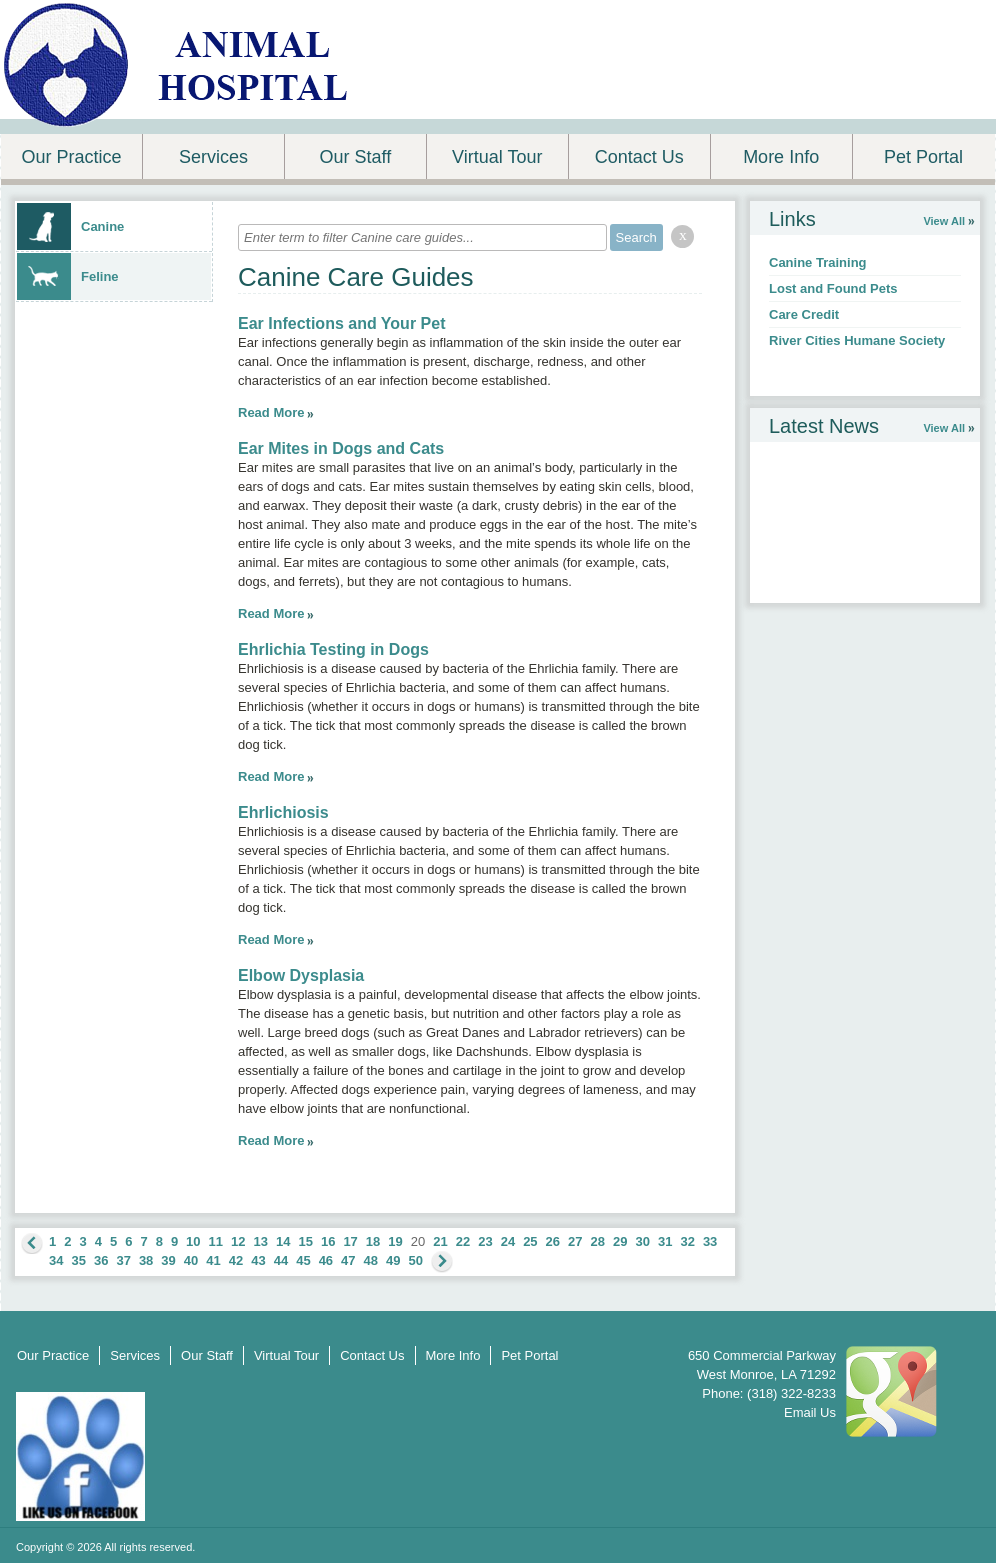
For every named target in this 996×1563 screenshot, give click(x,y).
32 (687, 1241)
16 (328, 1241)
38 (146, 1260)
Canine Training (818, 262)
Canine (70, 226)
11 (216, 1241)
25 (530, 1241)
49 (393, 1260)
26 (553, 1241)
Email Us (810, 1412)
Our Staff (355, 157)
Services (213, 157)
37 (123, 1260)
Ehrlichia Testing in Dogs (333, 649)
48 (371, 1260)
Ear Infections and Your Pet (341, 323)
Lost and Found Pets (833, 288)
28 (598, 1241)
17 (350, 1241)
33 (710, 1241)
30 (642, 1241)
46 (326, 1260)
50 (416, 1260)
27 (575, 1241)
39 (168, 1260)
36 (101, 1260)
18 (373, 1241)
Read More (271, 412)
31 (665, 1241)
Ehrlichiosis (283, 812)
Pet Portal (923, 157)
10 (193, 1241)
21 (440, 1241)
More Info (781, 157)
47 (348, 1260)
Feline (68, 276)
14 (283, 1241)
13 (261, 1241)
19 (395, 1241)
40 (191, 1260)
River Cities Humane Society (857, 340)
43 (258, 1260)
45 (303, 1260)
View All (944, 221)
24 (508, 1241)
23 (485, 1241)
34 (56, 1260)
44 (281, 1260)
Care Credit (804, 314)
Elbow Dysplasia (301, 975)
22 (463, 1241)
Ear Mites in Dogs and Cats (341, 448)
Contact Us (639, 157)
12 (238, 1241)
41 (213, 1260)
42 (236, 1260)
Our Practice (71, 157)
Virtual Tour (497, 157)
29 (620, 1241)
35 (78, 1260)
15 (305, 1241)
